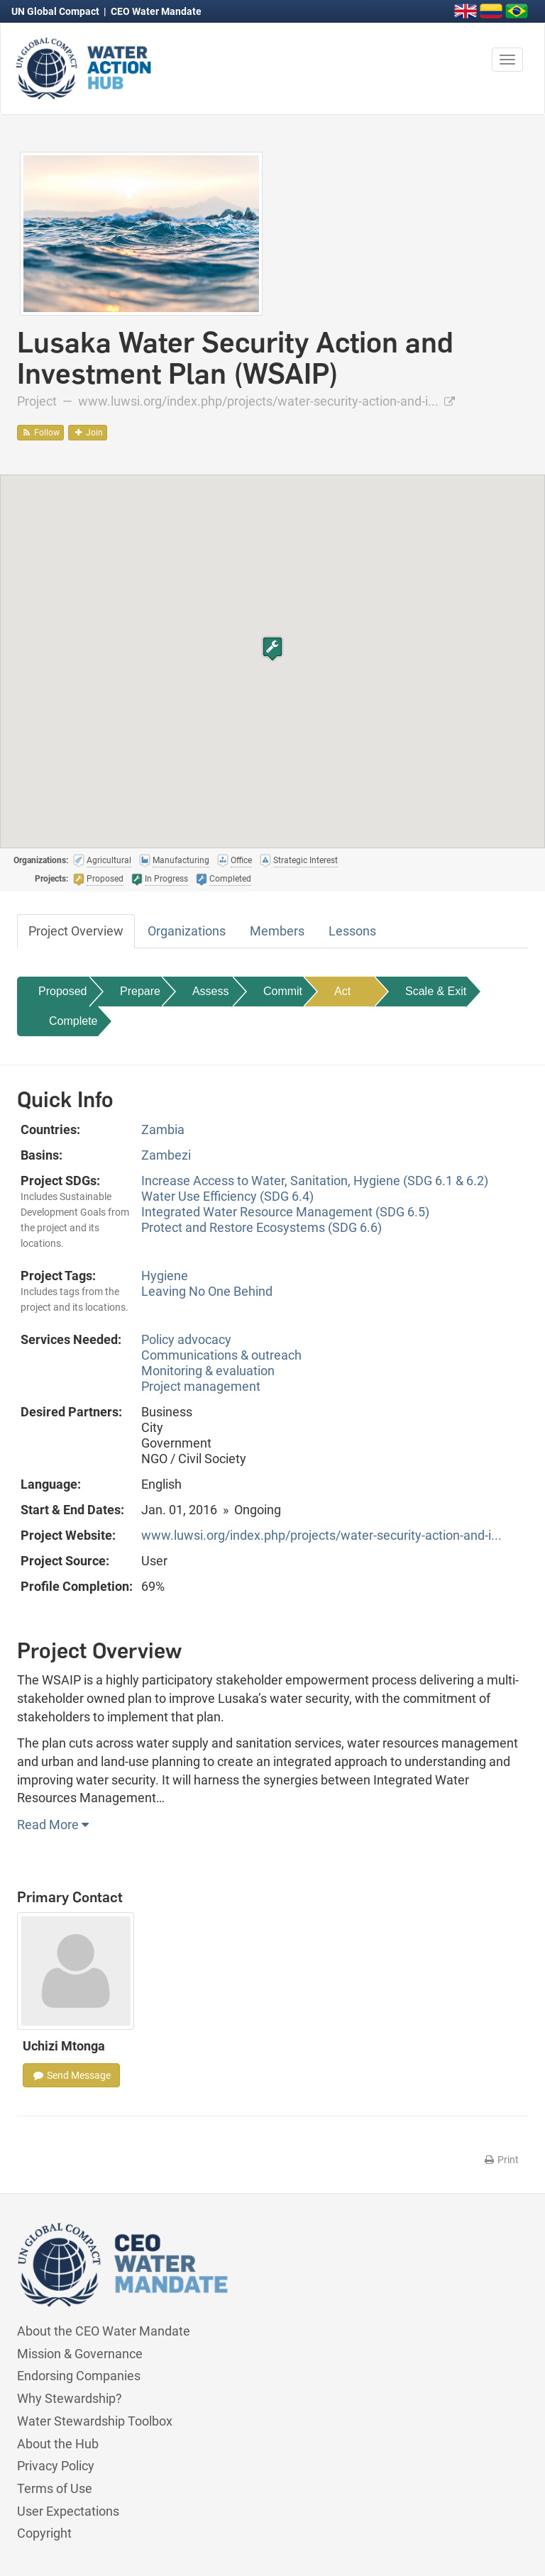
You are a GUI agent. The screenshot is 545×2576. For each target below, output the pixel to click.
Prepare (140, 991)
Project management (200, 1386)
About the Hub (58, 2443)
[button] (272, 648)
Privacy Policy (55, 2465)
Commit (282, 991)
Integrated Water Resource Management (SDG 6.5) (285, 1211)
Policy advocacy (186, 1339)
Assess (210, 991)
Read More (53, 1824)
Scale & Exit (435, 991)
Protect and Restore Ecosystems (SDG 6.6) (261, 1227)
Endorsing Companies (79, 2375)
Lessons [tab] (352, 930)
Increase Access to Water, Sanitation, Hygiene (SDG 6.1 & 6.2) (314, 1180)
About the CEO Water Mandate (103, 2331)
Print (501, 2159)
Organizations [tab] (187, 930)
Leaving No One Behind (206, 1291)
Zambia (163, 1129)
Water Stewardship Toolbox (94, 2421)
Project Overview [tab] (75, 930)
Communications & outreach (221, 1355)
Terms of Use (54, 2488)
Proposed (62, 991)
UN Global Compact (56, 11)
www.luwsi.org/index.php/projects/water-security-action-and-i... (266, 401)
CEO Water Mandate (156, 11)
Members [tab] (277, 930)
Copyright (44, 2533)
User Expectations (68, 2511)
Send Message (71, 2075)
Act (342, 991)
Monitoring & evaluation (208, 1370)
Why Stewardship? (69, 2398)
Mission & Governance (80, 2353)
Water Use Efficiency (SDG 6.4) (227, 1196)
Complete (73, 1021)
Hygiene (164, 1275)
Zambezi (166, 1155)
